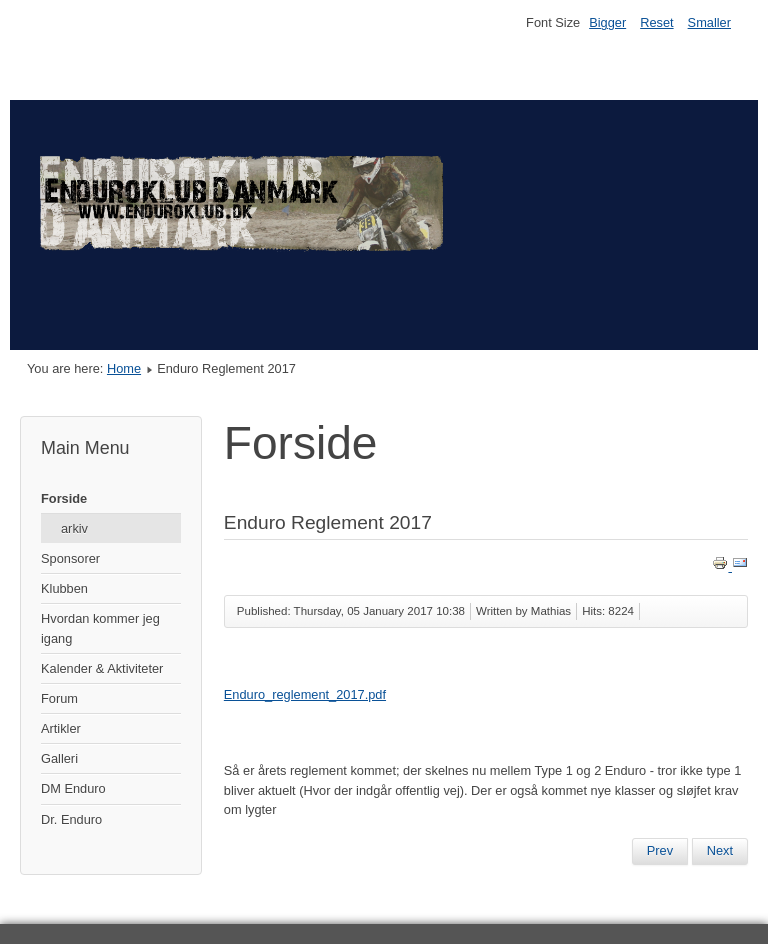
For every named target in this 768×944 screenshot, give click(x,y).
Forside (64, 498)
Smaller (709, 22)
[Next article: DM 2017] (720, 851)
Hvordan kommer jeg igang (100, 628)
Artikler (61, 728)
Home (124, 368)
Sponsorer (70, 558)
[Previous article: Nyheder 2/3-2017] (660, 851)
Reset (656, 22)
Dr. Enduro (71, 819)
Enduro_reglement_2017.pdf (305, 694)
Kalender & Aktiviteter (102, 668)
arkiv (74, 528)
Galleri (59, 758)
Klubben (64, 588)
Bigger (607, 22)
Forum (59, 698)
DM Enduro (73, 788)
